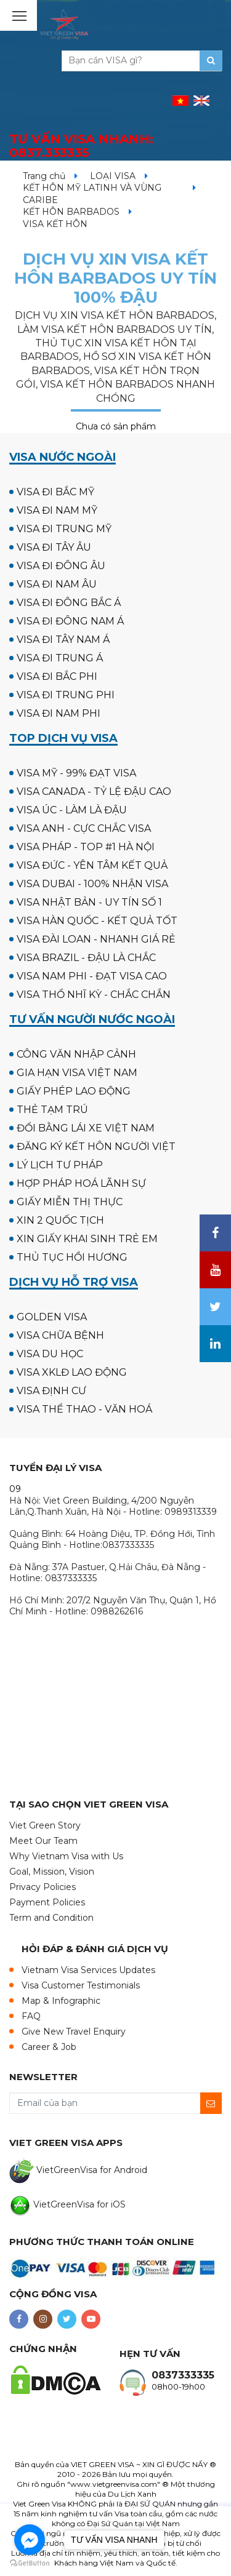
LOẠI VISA (113, 175)
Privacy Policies (42, 1886)
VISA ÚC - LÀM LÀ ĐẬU (72, 810)
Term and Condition (51, 1917)
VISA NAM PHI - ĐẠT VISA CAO (92, 976)
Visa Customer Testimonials (81, 1985)
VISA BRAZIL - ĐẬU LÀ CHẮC (86, 957)
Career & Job (49, 2046)
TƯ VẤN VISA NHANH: (81, 146)
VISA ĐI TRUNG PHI (66, 695)
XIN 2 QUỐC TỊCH (60, 1220)
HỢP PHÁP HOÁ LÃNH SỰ (81, 1183)
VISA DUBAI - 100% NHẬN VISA (92, 884)
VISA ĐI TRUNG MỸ (64, 529)
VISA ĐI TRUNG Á (60, 658)
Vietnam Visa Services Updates (88, 1970)
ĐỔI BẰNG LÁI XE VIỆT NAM (86, 1128)
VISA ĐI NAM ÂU (57, 584)
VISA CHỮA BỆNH (60, 1335)
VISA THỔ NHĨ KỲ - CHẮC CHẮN (94, 994)
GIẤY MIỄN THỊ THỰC (70, 1202)
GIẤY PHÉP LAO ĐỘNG (74, 1091)
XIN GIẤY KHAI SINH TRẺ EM (87, 1239)
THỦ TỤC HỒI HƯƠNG (72, 1257)
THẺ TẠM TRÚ (52, 1109)
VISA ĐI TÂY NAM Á (63, 639)
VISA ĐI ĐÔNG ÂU (61, 566)
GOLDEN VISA (52, 1317)
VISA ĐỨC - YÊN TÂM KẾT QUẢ (92, 865)
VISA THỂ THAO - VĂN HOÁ (84, 1409)
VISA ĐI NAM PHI (58, 713)
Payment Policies (47, 1902)
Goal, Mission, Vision (51, 1871)
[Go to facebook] (29, 2539)
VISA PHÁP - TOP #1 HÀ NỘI (86, 847)
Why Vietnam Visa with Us (66, 1856)
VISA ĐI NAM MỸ (57, 510)
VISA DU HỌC (50, 1354)
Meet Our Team (43, 1840)
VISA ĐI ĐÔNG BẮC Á (69, 602)
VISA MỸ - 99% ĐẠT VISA (76, 773)
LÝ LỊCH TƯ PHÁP (60, 1165)
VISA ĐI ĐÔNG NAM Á (70, 621)
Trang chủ (44, 175)
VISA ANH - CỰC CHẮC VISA (84, 828)
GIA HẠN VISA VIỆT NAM (77, 1073)
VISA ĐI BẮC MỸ (55, 492)
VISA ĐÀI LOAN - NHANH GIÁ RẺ (96, 939)
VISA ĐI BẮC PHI (57, 676)
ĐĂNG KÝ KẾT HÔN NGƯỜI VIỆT (96, 1146)
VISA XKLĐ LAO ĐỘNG (72, 1372)
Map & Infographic (61, 2000)
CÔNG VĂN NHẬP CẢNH (76, 1054)
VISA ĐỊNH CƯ (51, 1391)
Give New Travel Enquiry (74, 2031)
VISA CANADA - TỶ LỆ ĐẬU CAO (94, 791)
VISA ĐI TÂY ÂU (54, 547)
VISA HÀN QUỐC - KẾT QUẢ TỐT (97, 921)
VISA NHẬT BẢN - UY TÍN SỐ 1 (89, 902)
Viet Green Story (45, 1825)
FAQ (31, 2016)
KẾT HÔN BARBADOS (71, 211)
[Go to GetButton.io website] (29, 2563)
